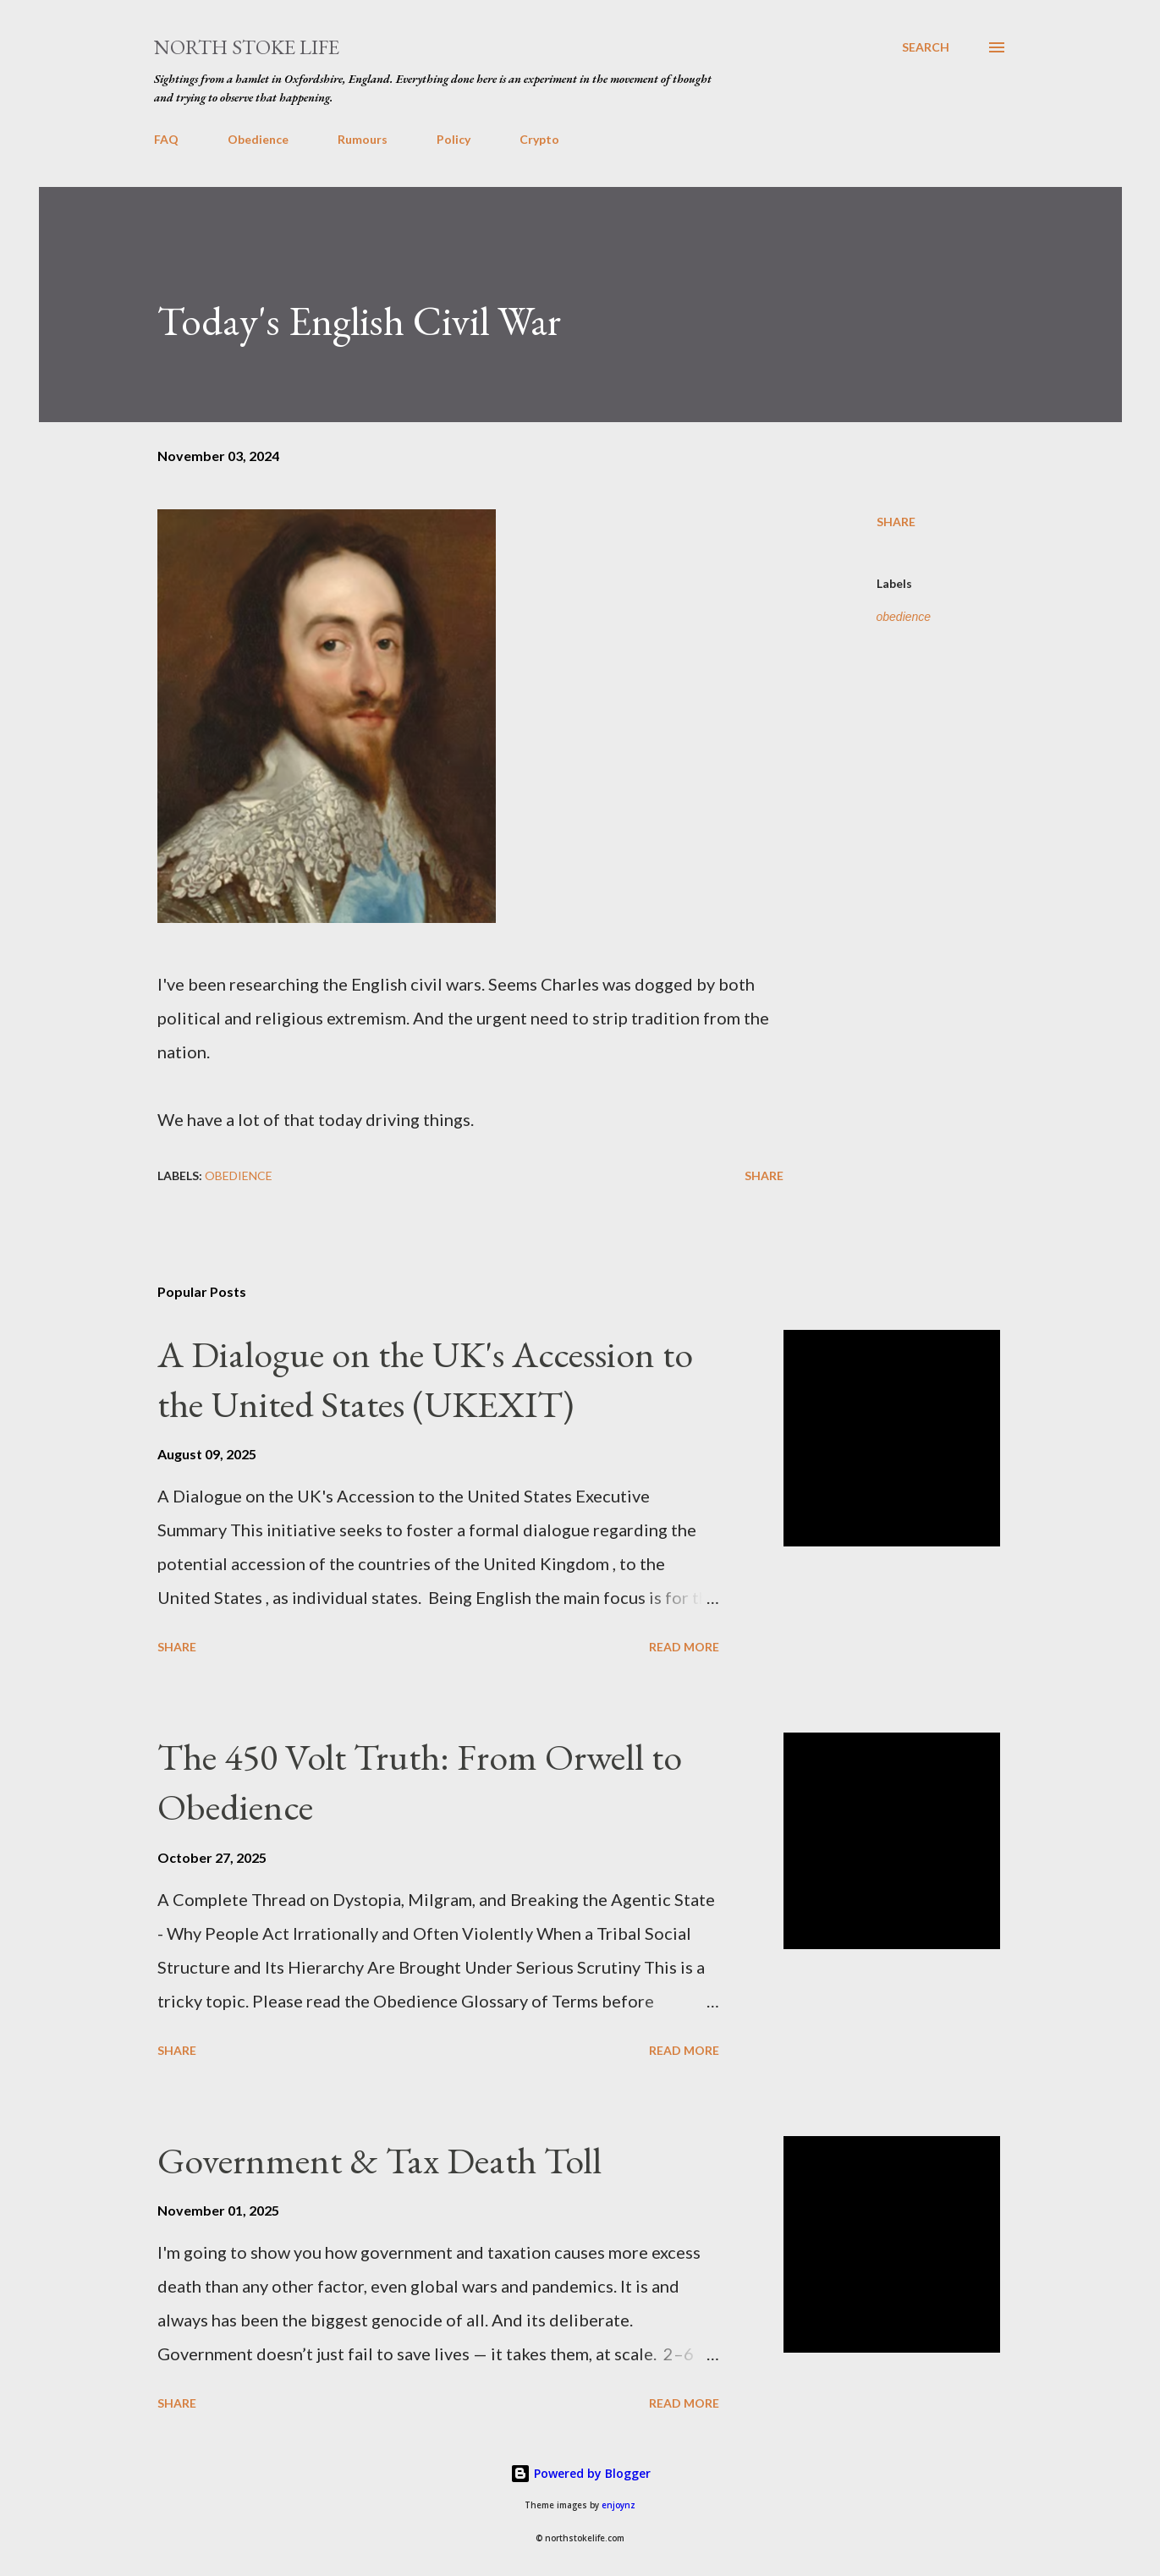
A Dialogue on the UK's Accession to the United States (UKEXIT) (425, 1379)
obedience (904, 616)
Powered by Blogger (580, 2473)
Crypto (539, 139)
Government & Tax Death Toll (379, 2160)
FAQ (166, 139)
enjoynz (618, 2505)
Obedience (258, 139)
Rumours (363, 139)
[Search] (925, 47)
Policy (453, 139)
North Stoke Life (246, 47)
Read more (684, 1647)
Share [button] (896, 521)
